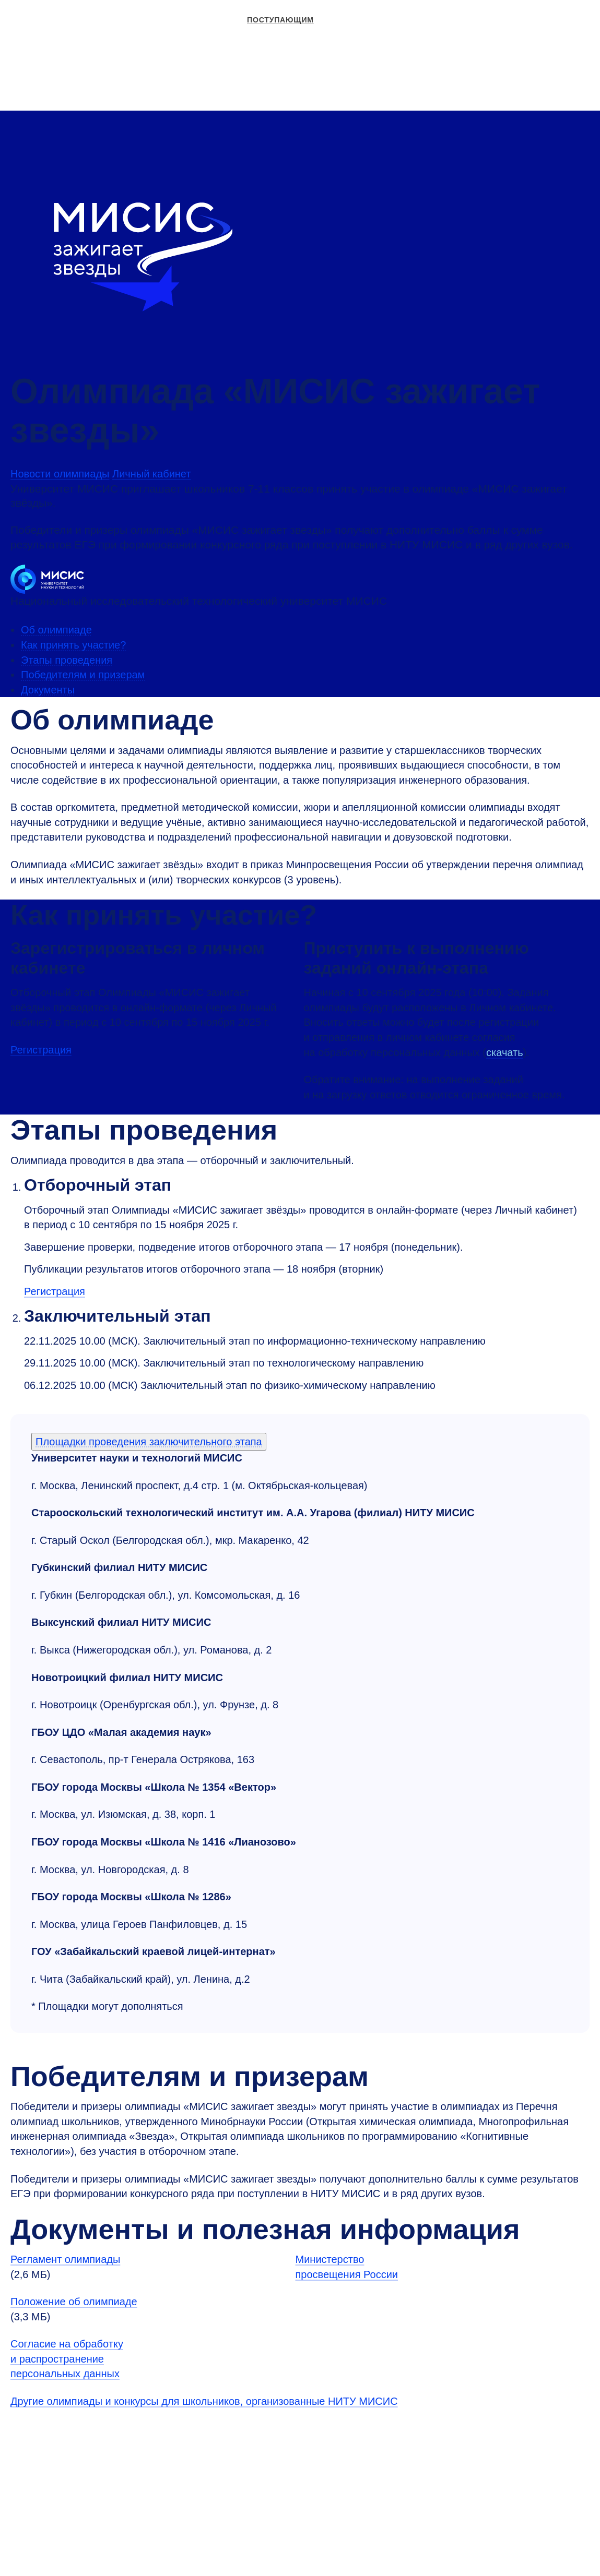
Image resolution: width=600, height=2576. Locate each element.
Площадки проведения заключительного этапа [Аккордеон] (149, 1441)
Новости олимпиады (59, 474)
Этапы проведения (66, 660)
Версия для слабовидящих (435, 63)
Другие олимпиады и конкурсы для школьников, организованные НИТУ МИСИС (204, 2401)
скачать (504, 1052)
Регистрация (41, 1050)
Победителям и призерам (83, 674)
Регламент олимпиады (65, 2259)
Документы (48, 690)
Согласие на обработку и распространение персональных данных (66, 2358)
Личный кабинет (524, 63)
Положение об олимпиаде (73, 2301)
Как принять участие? (73, 645)
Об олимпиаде (56, 630)
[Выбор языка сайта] (574, 62)
